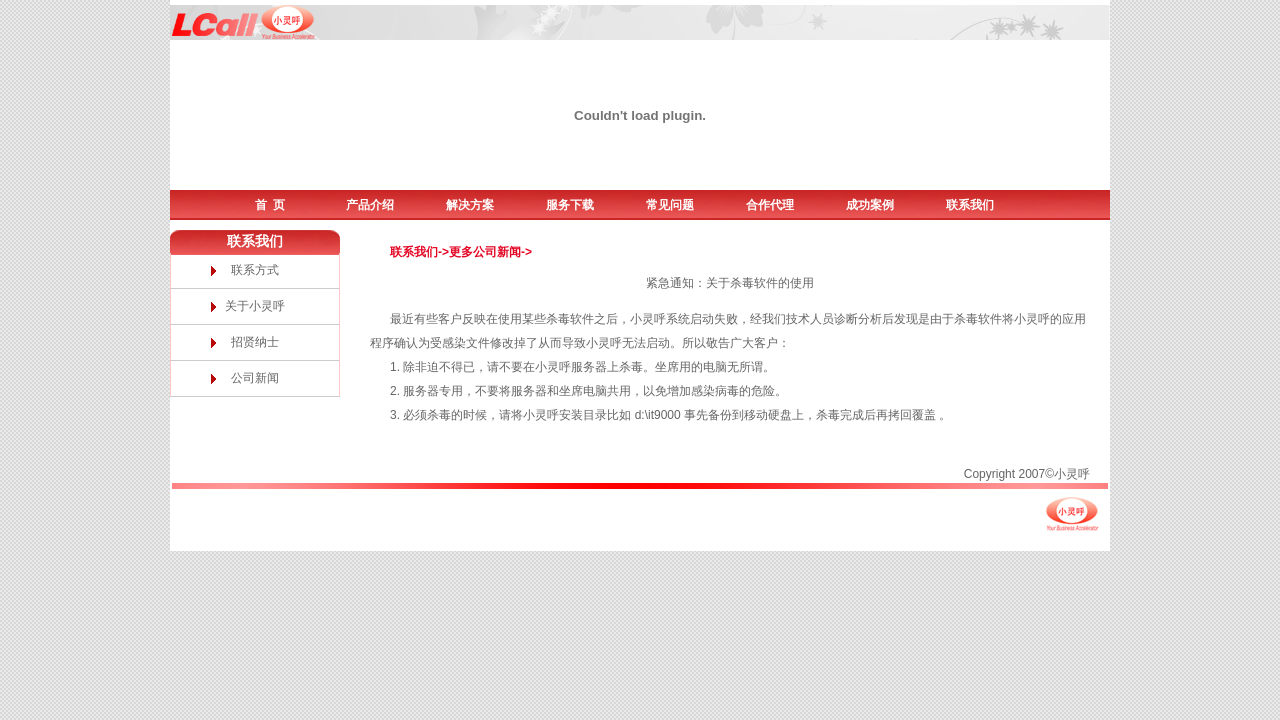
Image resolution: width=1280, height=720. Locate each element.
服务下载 (570, 205)
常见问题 (670, 205)
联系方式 (255, 270)
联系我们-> (419, 252)
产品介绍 (370, 205)
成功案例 (870, 205)
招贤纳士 (255, 342)
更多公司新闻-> (490, 252)
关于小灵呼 (255, 306)
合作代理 (770, 205)
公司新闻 (255, 378)
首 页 (270, 205)
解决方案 (470, 205)
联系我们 (970, 205)
